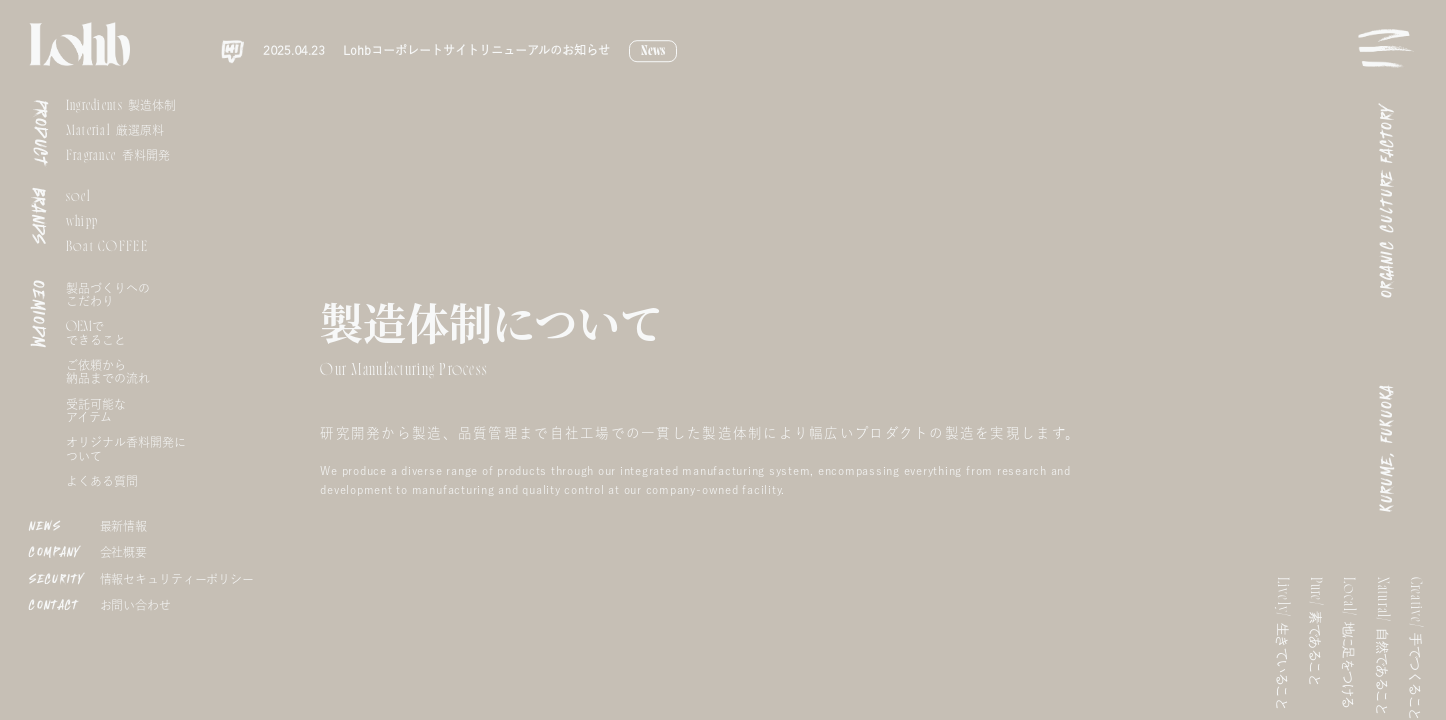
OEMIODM (38, 315)
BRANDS (39, 216)
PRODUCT (40, 133)
